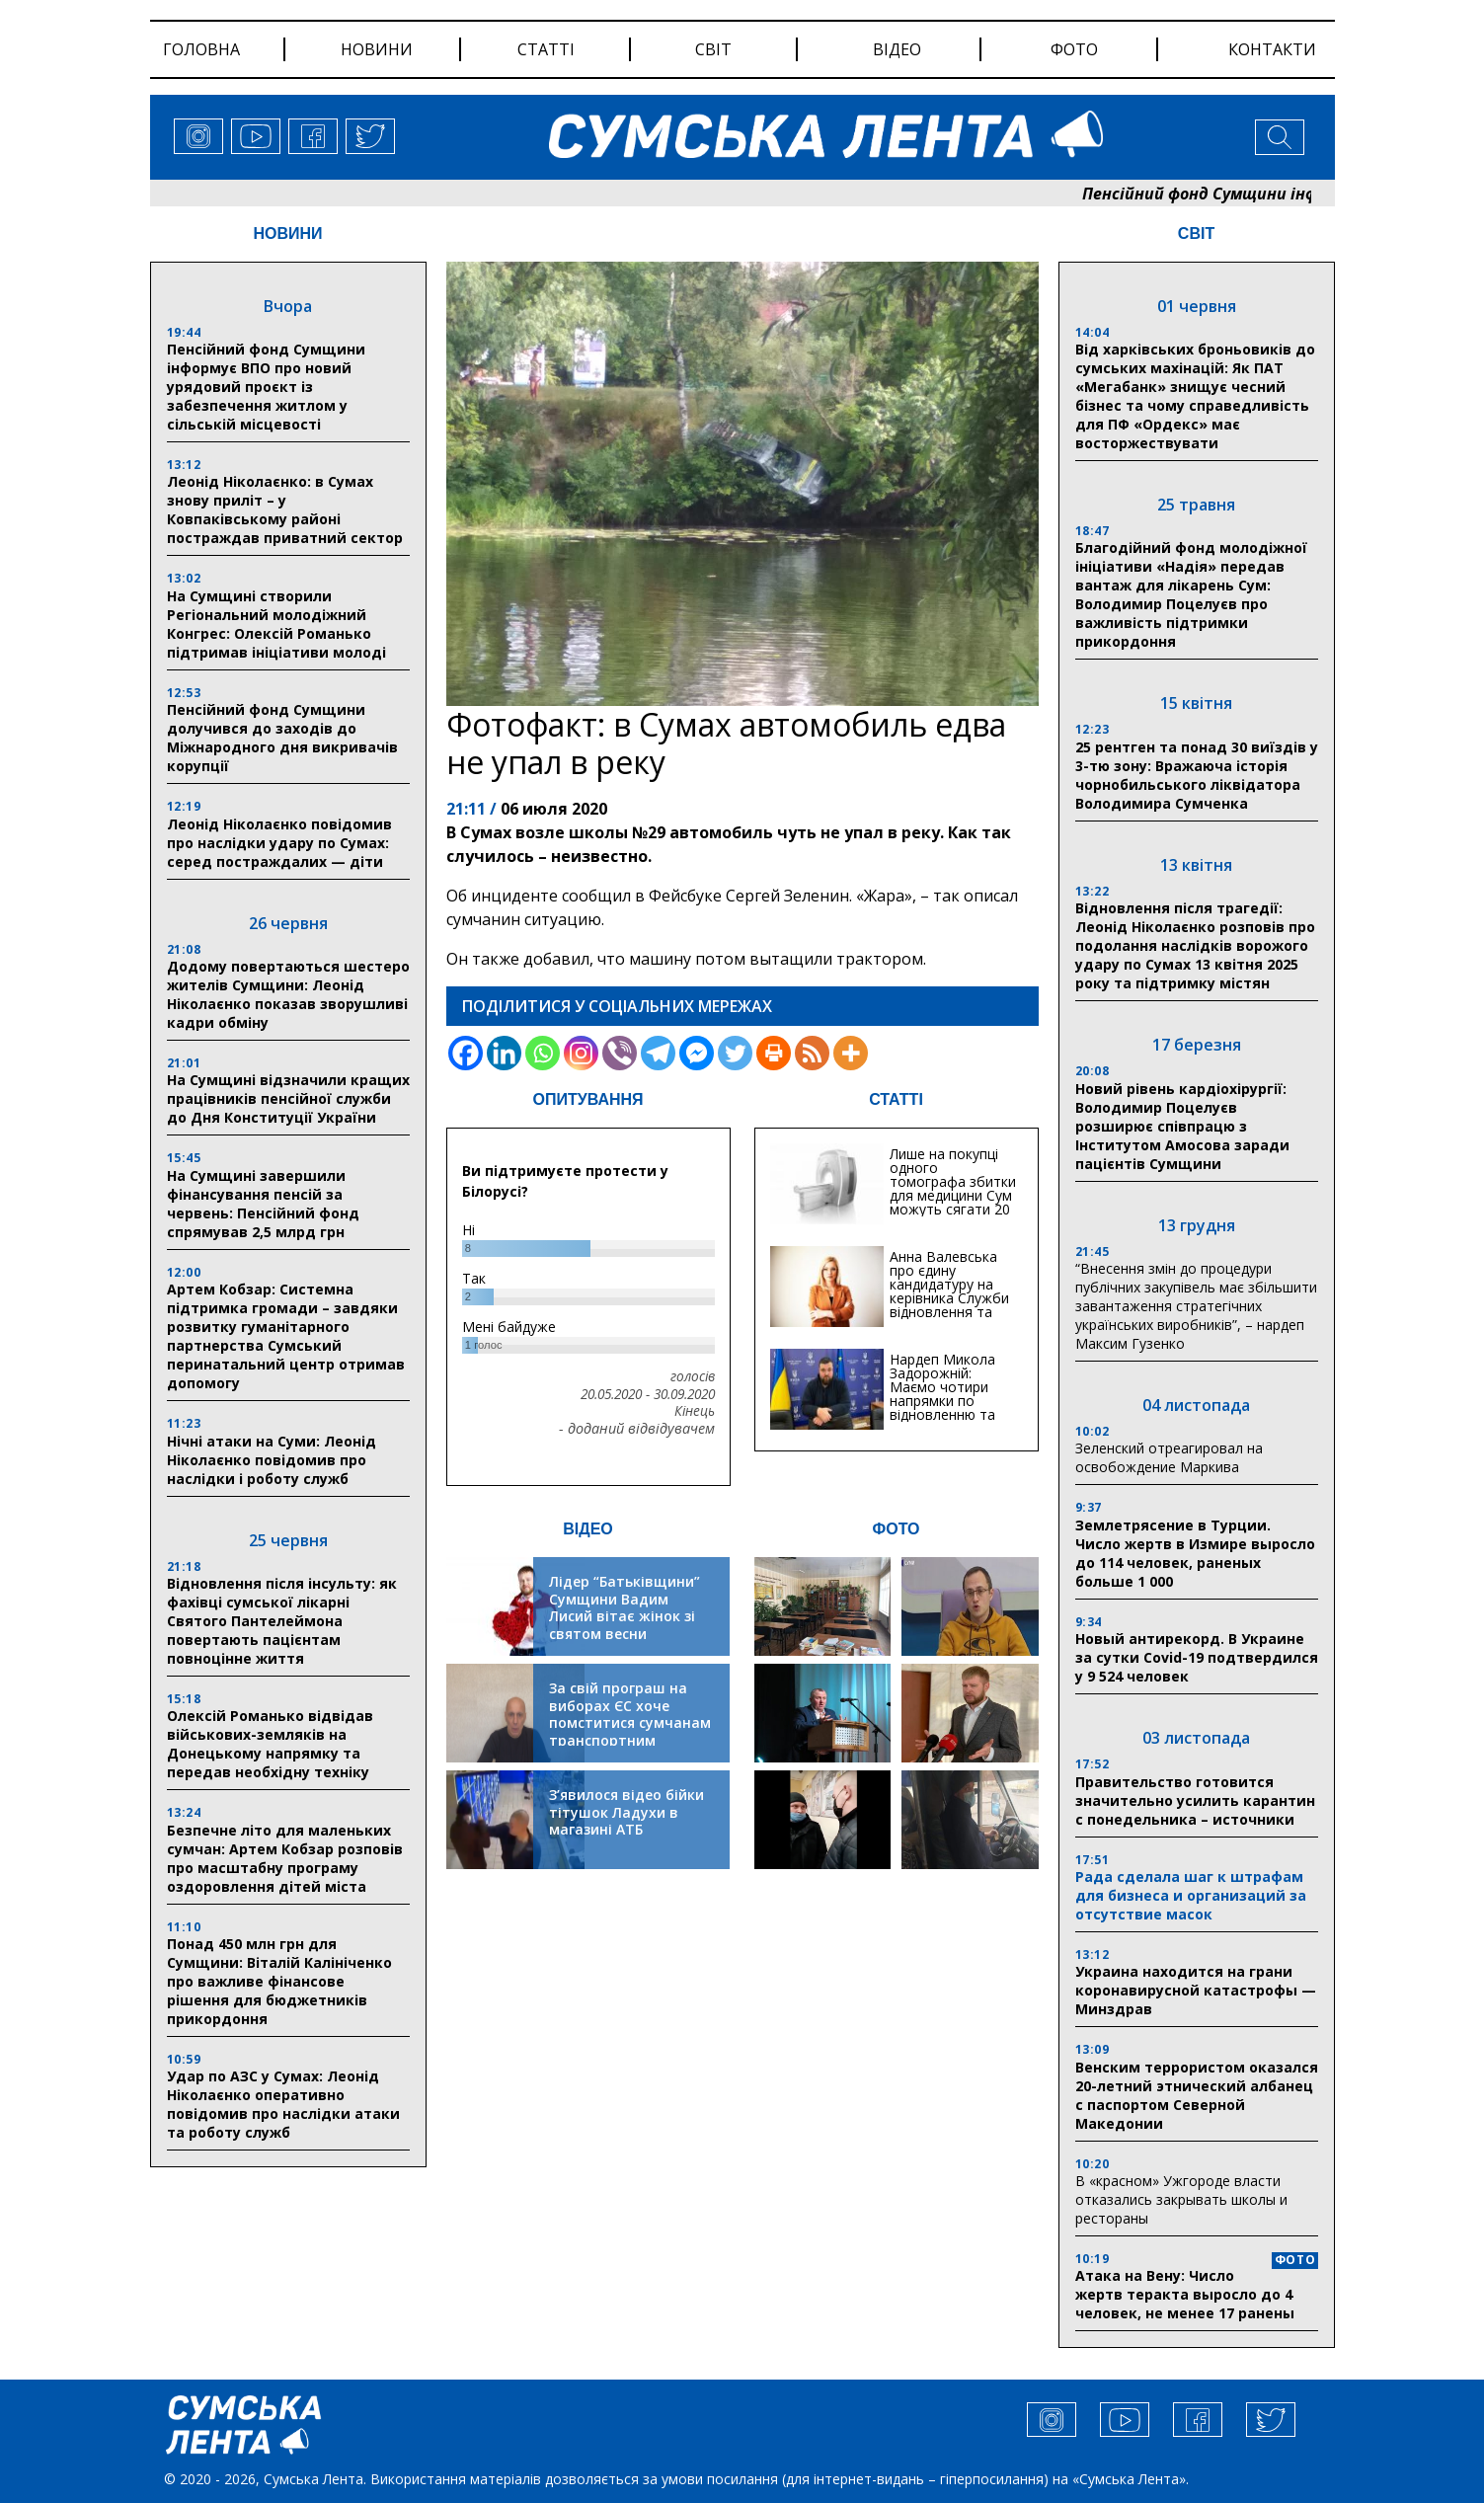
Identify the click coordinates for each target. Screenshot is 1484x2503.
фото (1074, 49)
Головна (201, 49)
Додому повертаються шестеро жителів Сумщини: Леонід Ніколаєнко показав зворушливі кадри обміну (288, 994)
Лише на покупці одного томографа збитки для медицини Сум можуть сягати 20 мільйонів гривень (953, 1188)
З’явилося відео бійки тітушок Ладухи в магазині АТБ (626, 1811)
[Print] (773, 1053)
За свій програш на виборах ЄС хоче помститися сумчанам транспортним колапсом (630, 1722)
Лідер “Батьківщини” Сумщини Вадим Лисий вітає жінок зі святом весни (624, 1607)
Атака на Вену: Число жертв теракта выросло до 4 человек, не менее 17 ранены (1184, 2294)
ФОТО (896, 1529)
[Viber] (619, 1053)
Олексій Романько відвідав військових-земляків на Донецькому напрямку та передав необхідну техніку (270, 1743)
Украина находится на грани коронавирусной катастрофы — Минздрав (1195, 1990)
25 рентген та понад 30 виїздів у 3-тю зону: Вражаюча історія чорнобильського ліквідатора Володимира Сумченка (1196, 775)
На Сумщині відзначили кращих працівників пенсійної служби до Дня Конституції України (288, 1098)
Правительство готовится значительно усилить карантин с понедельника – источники (1195, 1800)
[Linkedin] (504, 1053)
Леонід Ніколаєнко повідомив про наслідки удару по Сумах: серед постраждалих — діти (279, 843)
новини (377, 49)
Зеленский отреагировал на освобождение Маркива (1169, 1457)
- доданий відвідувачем (637, 1429)
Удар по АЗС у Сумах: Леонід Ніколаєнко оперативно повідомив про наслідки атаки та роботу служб (283, 2104)
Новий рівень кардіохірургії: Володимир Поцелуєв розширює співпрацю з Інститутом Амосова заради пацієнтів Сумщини (1182, 1126)
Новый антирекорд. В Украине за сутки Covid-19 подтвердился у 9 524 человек (1196, 1657)
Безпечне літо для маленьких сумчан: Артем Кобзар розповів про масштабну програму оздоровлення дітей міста (285, 1858)
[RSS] (812, 1053)
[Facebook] (465, 1053)
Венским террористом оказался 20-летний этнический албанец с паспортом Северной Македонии (1196, 2095)
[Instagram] (581, 1053)
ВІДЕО (588, 1529)
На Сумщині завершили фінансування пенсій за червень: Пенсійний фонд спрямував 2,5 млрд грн (263, 1203)
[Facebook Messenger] (696, 1053)
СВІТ (1196, 233)
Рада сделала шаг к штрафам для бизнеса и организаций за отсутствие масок (1190, 1895)
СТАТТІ (896, 1099)
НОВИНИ (287, 233)
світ (713, 49)
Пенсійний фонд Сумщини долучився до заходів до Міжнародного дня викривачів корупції (282, 737)
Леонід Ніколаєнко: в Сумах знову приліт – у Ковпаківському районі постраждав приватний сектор (285, 509)
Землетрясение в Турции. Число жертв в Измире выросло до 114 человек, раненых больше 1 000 (1195, 1553)
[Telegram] (658, 1053)
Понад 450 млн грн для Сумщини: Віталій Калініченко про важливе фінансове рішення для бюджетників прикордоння (279, 1981)
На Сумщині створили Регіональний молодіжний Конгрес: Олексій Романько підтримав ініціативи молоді (276, 624)
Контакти (1272, 49)
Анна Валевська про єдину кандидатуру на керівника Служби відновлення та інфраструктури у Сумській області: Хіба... (949, 1305)
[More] (850, 1053)
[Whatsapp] (542, 1053)
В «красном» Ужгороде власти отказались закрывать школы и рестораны (1181, 2199)
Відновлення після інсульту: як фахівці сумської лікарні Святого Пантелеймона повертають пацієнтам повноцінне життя (282, 1621)
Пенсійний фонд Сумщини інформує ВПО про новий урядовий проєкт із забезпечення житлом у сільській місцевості (266, 386)
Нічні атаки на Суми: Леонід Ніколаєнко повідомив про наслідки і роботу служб (271, 1460)
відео (897, 49)
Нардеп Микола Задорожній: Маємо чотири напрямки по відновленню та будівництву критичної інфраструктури (942, 1407)
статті (546, 49)
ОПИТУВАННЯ (587, 1099)
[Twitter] (735, 1053)
